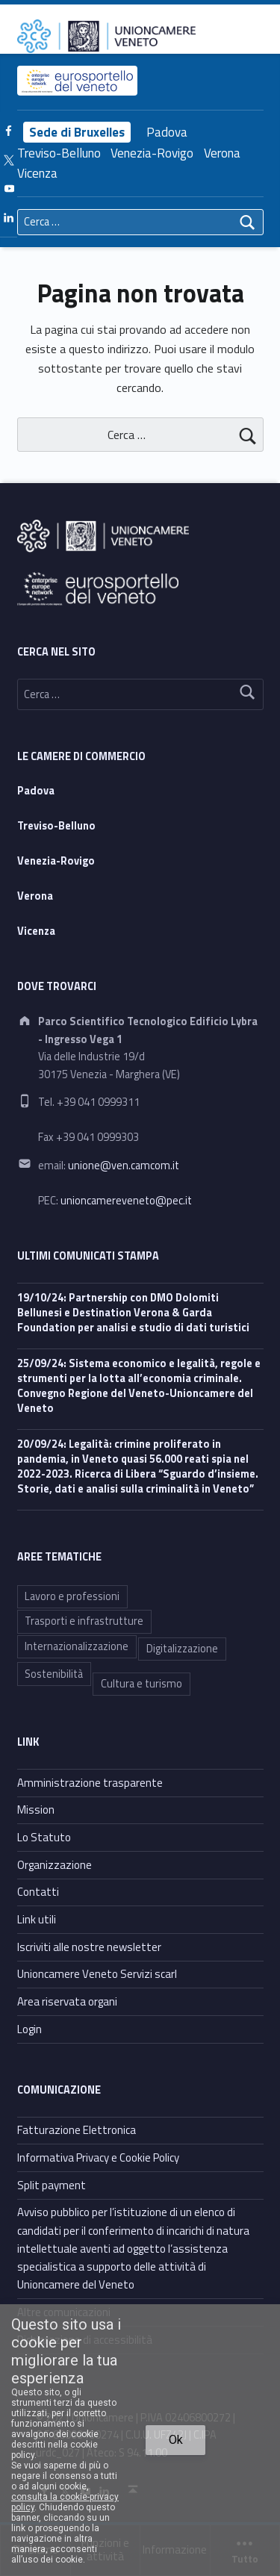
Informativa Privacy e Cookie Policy (98, 2157)
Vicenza (37, 173)
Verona (222, 153)
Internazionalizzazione (76, 1646)
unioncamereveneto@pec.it (126, 1200)
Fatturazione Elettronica (76, 2129)
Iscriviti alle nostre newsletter (89, 1947)
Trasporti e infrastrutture (84, 1621)
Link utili (36, 1919)
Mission (36, 1809)
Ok (176, 2440)
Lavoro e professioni (72, 1596)
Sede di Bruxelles (77, 132)
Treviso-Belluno (59, 153)
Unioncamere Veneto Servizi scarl (97, 1973)
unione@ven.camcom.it (123, 1165)
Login (29, 2029)
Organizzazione (54, 1864)
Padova (166, 132)
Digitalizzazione (182, 1648)
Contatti (38, 1891)
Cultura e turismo (141, 1684)
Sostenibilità (54, 1674)
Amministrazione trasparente (90, 1782)
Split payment (51, 2185)
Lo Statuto (44, 1837)
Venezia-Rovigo (152, 153)
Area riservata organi (67, 2001)
